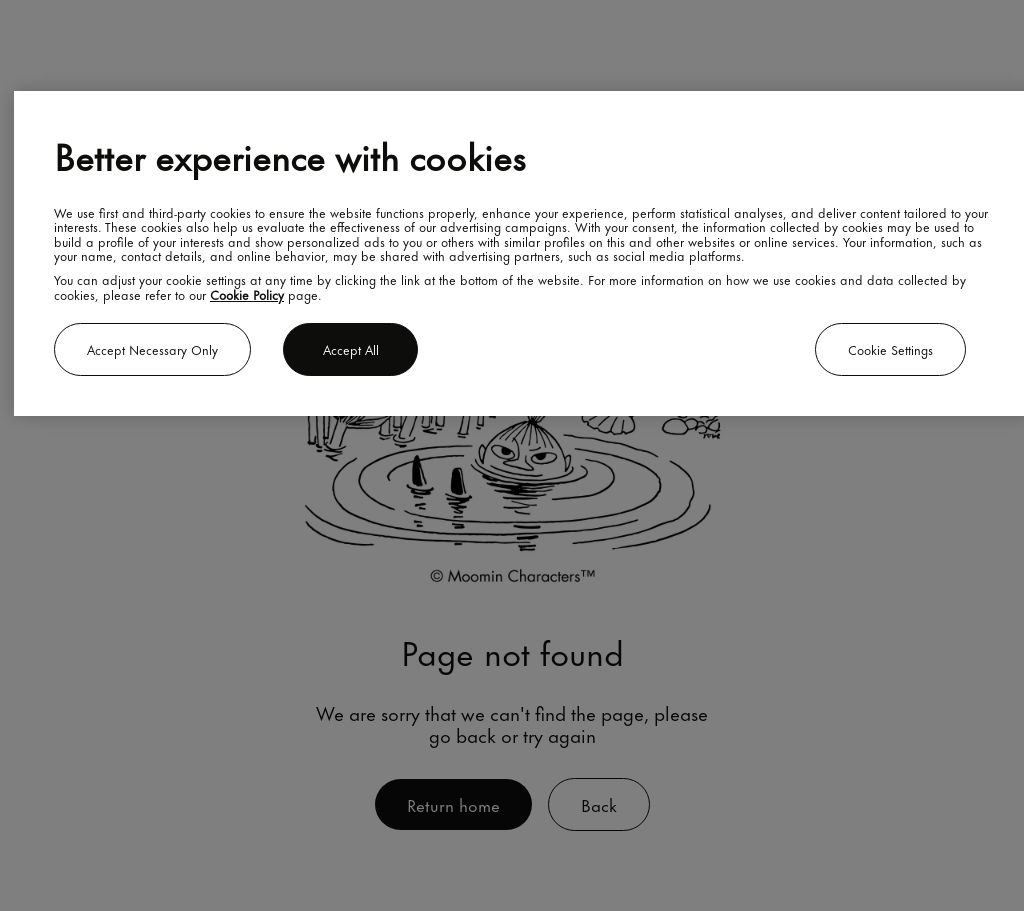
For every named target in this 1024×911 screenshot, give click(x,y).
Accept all (351, 349)
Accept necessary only (152, 349)
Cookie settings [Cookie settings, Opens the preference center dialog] (890, 349)
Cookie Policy (247, 294)
